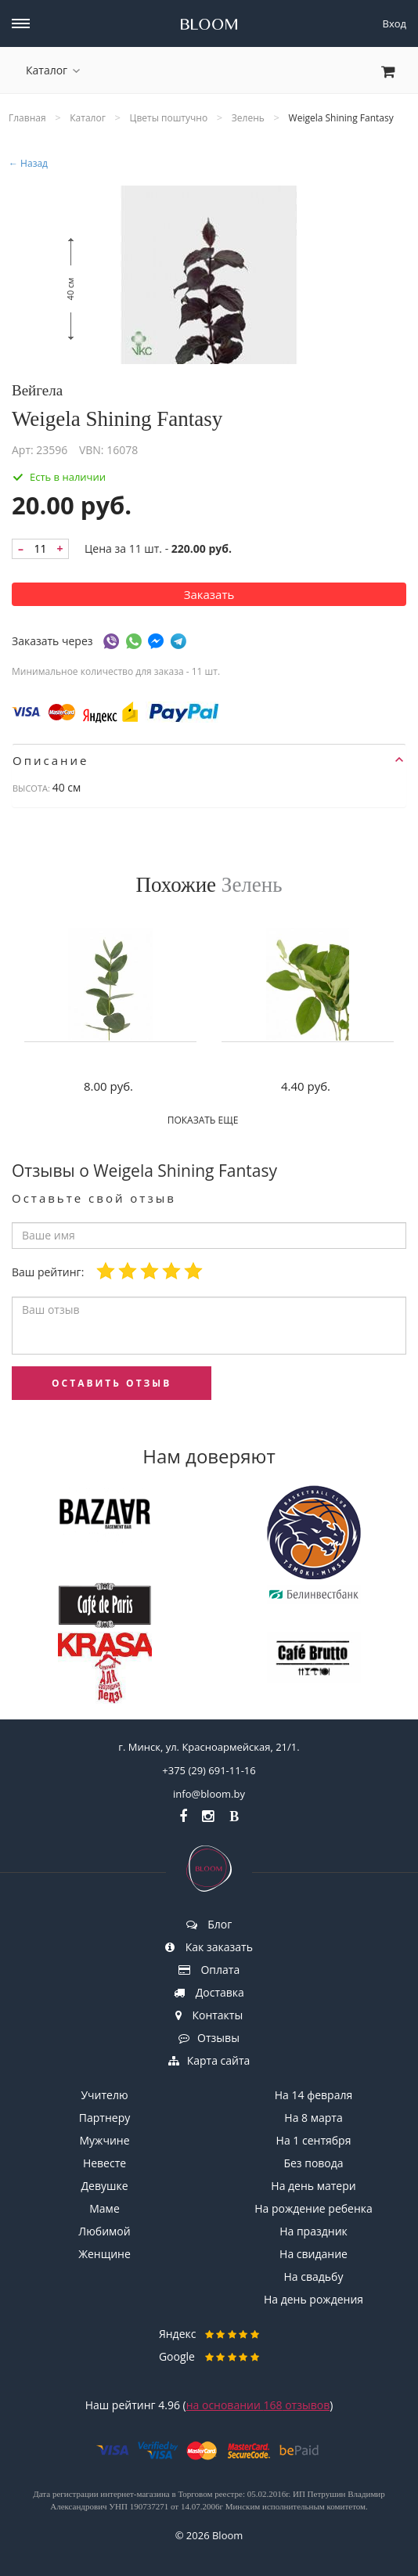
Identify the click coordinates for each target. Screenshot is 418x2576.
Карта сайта (209, 2060)
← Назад (28, 163)
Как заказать (209, 1946)
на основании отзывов (258, 2404)
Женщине (104, 2253)
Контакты (209, 2015)
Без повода (313, 2163)
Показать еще (209, 1120)
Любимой (104, 2231)
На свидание (313, 2253)
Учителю (104, 2094)
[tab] (209, 760)
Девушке (104, 2185)
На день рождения (313, 2299)
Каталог (53, 70)
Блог (209, 1924)
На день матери (313, 2185)
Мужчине (104, 2140)
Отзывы (209, 2037)
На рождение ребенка (313, 2208)
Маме (104, 2208)
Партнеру (104, 2117)
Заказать (209, 594)
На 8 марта (313, 2117)
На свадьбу (314, 2276)
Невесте (104, 2163)
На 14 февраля (313, 2094)
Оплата (209, 1969)
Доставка (209, 1992)
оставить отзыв (111, 1383)
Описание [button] (208, 760)
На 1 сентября (313, 2140)
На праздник (313, 2231)
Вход (395, 23)
